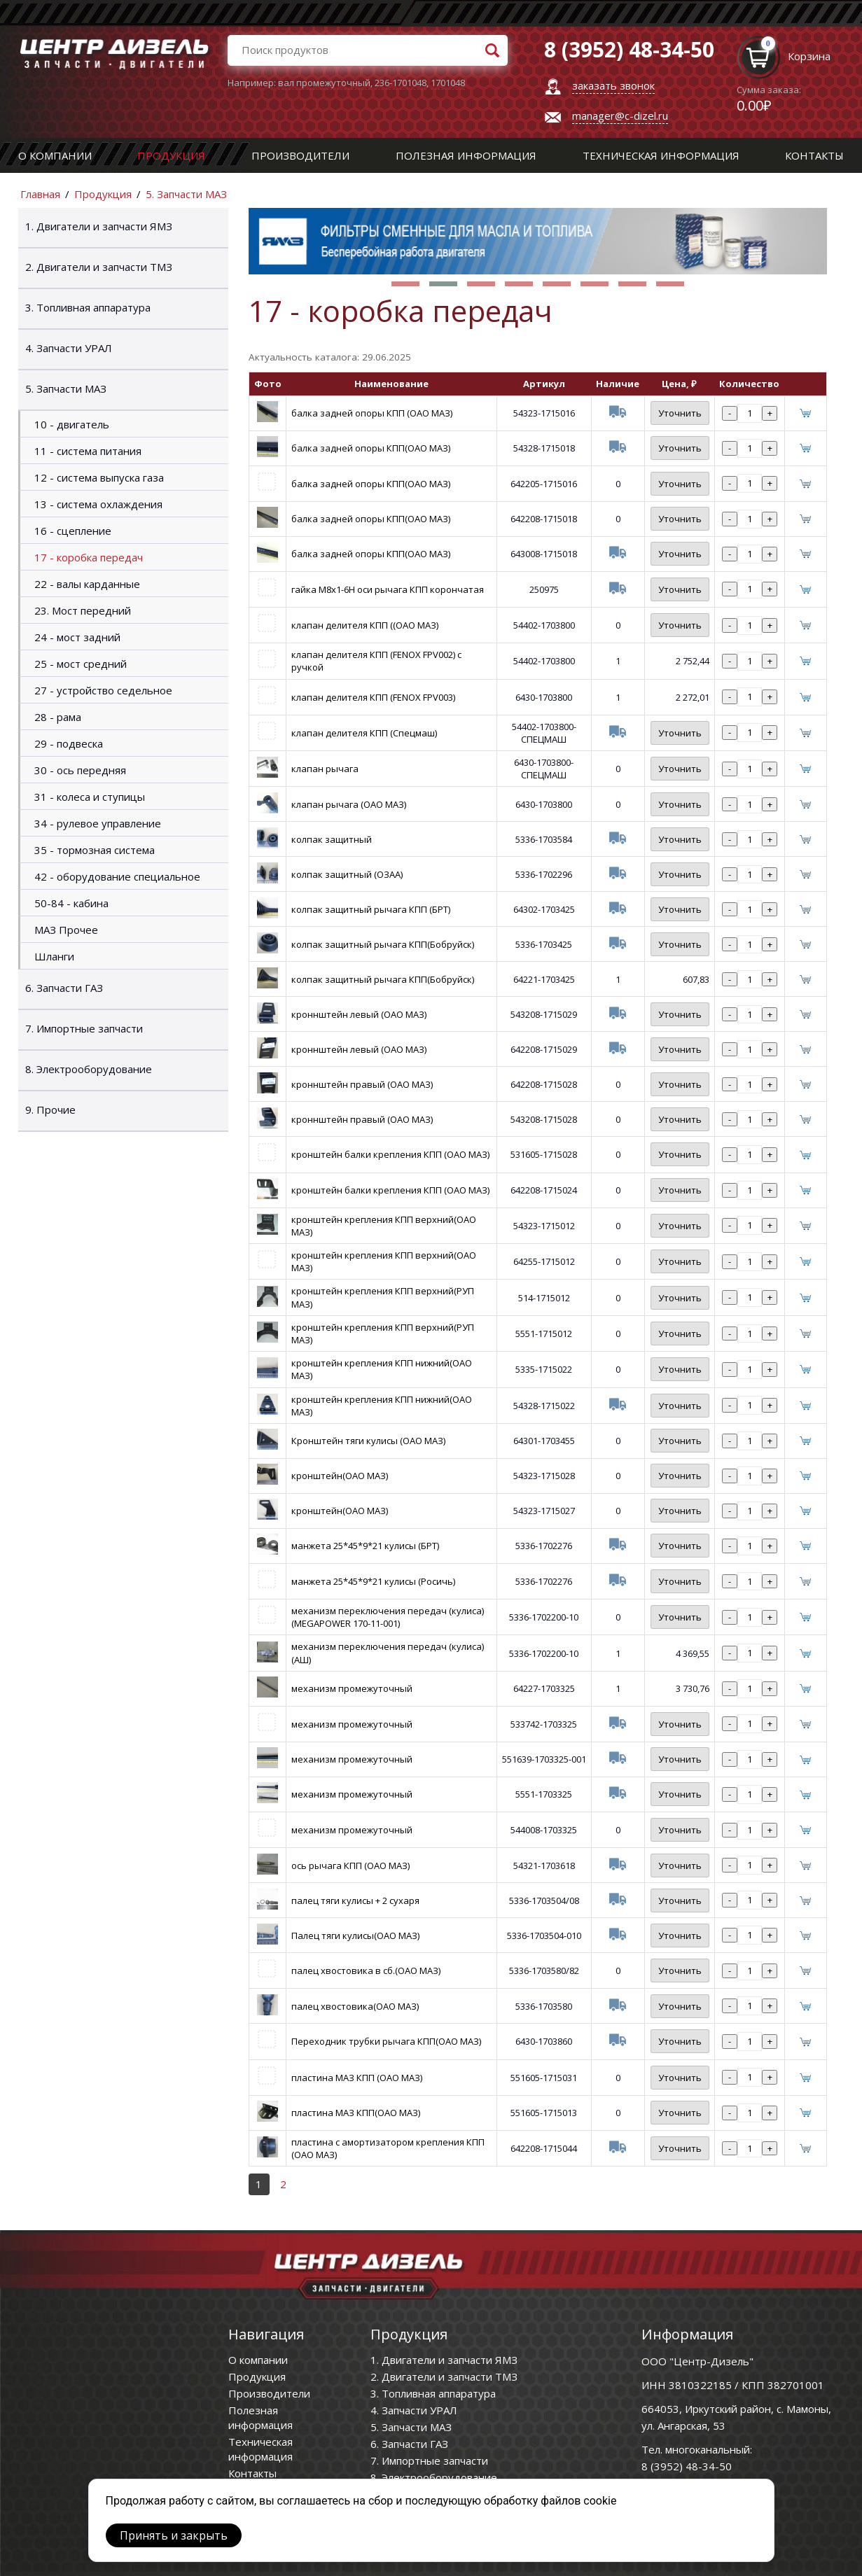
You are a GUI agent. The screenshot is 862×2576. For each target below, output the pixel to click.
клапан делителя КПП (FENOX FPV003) (373, 697)
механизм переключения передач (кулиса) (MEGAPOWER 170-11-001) (387, 1617)
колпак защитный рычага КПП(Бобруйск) (382, 944)
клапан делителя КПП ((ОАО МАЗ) (364, 625)
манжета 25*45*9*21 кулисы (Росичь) (373, 1581)
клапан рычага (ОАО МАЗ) (348, 804)
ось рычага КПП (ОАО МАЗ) (350, 1865)
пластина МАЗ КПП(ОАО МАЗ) (355, 2112)
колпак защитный (331, 839)
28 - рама (57, 717)
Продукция (171, 155)
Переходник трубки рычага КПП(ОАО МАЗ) (386, 2041)
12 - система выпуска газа (99, 477)
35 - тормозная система (94, 850)
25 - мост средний (80, 664)
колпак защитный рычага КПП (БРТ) (370, 909)
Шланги (54, 956)
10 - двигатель (71, 424)
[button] (405, 284)
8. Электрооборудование (88, 1069)
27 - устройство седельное (103, 690)
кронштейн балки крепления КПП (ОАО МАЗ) (390, 1154)
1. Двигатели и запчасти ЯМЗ (98, 226)
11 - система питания (87, 451)
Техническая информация (661, 155)
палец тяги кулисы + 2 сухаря (355, 1900)
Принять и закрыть (174, 2535)
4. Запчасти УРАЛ (68, 348)
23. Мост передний (82, 610)
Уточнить (680, 413)
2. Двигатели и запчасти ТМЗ (98, 267)
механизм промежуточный (351, 1688)
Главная (40, 194)
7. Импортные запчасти (84, 1028)
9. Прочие (50, 1109)
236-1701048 (400, 82)
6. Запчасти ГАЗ (64, 988)
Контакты (814, 155)
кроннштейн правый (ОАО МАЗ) (362, 1084)
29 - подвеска (68, 743)
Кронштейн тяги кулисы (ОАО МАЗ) (368, 1440)
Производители (300, 155)
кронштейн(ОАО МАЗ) (339, 1475)
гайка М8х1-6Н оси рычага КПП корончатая (387, 589)
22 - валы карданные (87, 584)
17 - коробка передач (88, 557)
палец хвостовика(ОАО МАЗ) (355, 2006)
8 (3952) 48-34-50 (686, 2466)
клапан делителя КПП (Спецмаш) (364, 733)
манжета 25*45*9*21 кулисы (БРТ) (365, 1545)
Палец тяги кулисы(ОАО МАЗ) (355, 1935)
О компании (55, 155)
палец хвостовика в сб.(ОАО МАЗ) (365, 1970)
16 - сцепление (72, 531)
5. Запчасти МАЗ (186, 194)
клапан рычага (325, 768)
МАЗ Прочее (66, 930)
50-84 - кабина (71, 903)
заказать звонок (613, 85)
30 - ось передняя (80, 770)
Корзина (809, 56)
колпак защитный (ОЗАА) (347, 874)
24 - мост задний (77, 637)
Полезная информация (466, 155)
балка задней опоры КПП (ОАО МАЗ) (371, 413)
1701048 (448, 82)
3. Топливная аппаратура (88, 307)
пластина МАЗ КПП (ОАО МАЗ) (356, 2077)
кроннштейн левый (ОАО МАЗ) (358, 1014)
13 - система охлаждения (98, 504)
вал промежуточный (324, 82)
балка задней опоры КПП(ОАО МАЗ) (370, 448)
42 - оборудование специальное (117, 876)
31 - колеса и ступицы (89, 797)
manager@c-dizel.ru (620, 115)
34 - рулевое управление (97, 823)
